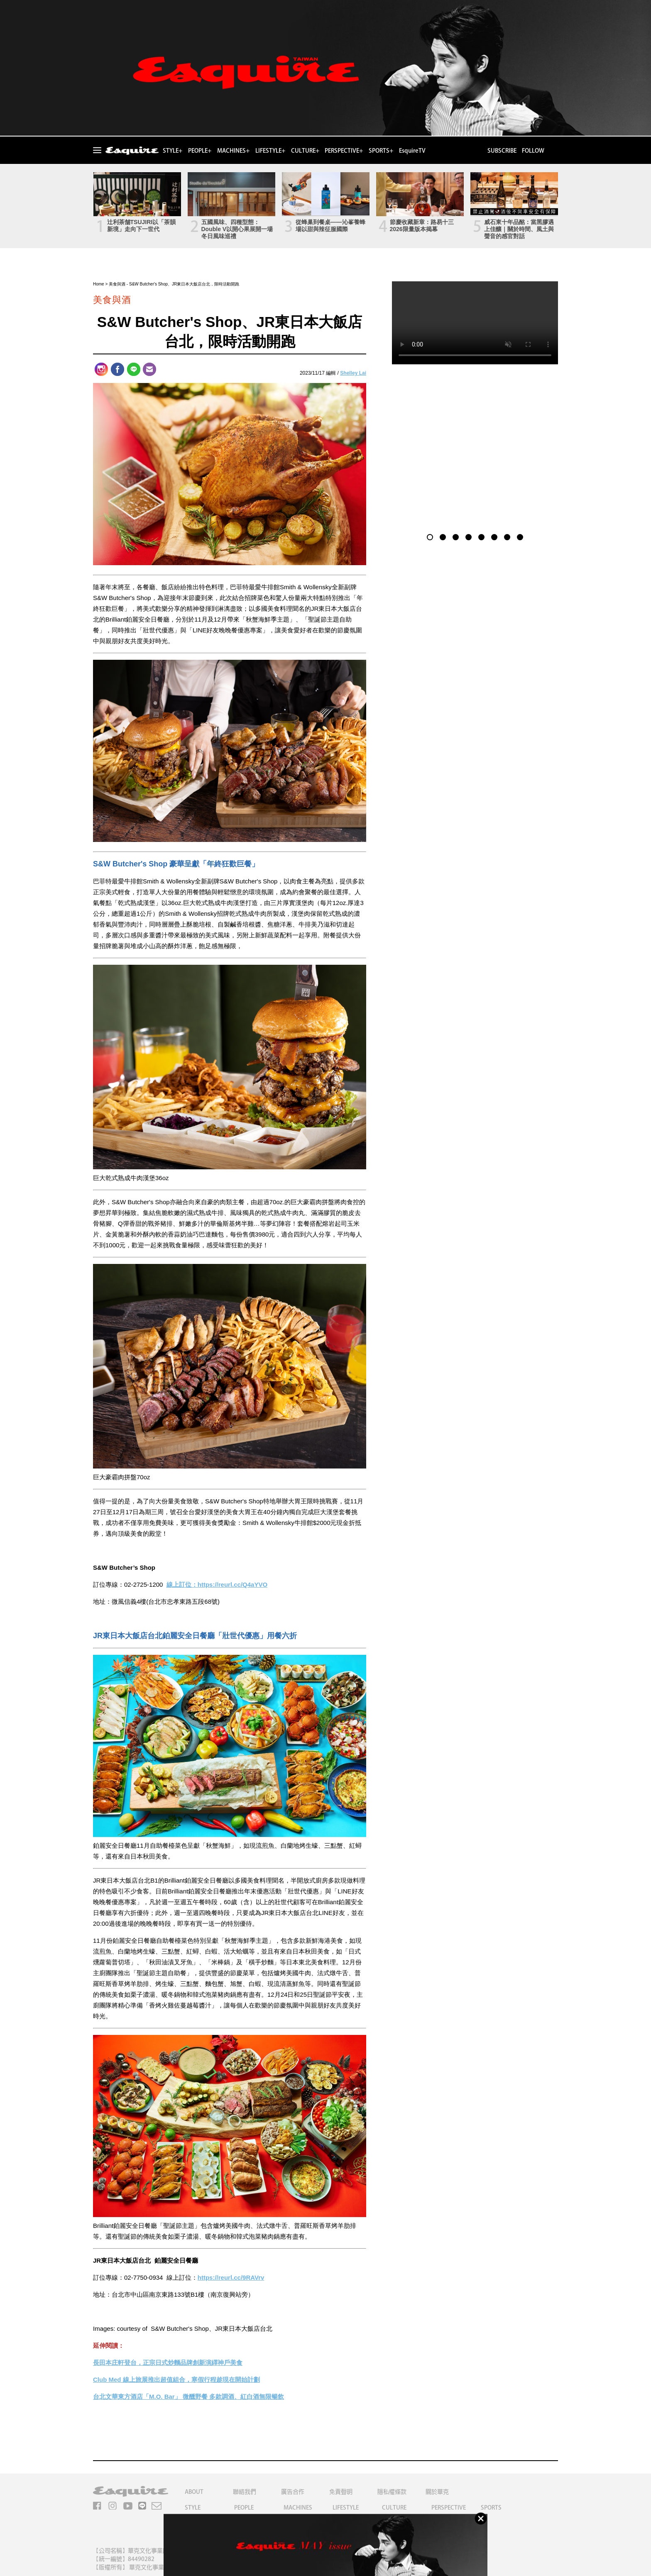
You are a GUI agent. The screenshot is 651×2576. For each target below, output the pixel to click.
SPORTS (491, 2507)
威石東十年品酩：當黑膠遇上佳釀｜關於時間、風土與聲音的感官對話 (519, 229)
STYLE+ (172, 151)
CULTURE (394, 2507)
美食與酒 (117, 284)
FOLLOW (533, 151)
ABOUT (194, 2492)
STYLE (193, 2507)
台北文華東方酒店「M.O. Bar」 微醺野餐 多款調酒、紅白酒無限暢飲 (188, 2396)
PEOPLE (244, 2507)
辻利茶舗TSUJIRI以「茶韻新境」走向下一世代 (141, 225)
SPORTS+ (381, 151)
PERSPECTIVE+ (344, 151)
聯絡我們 (244, 2492)
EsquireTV (412, 151)
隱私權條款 (391, 2492)
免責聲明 (340, 2492)
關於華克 (437, 2492)
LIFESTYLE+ (270, 151)
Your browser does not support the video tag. (475, 322)
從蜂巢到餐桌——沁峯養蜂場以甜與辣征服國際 (330, 225)
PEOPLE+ (199, 151)
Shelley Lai (353, 373)
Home (98, 284)
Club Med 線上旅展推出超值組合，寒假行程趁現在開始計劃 (176, 2379)
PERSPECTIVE (448, 2507)
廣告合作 (292, 2492)
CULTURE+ (305, 151)
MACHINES (298, 2507)
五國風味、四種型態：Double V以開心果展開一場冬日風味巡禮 (237, 229)
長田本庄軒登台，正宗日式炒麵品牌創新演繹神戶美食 (167, 2362)
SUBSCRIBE (501, 151)
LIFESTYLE (346, 2507)
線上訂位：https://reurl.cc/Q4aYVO (216, 1584)
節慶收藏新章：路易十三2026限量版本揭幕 (422, 225)
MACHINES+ (233, 151)
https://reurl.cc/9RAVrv (231, 2277)
